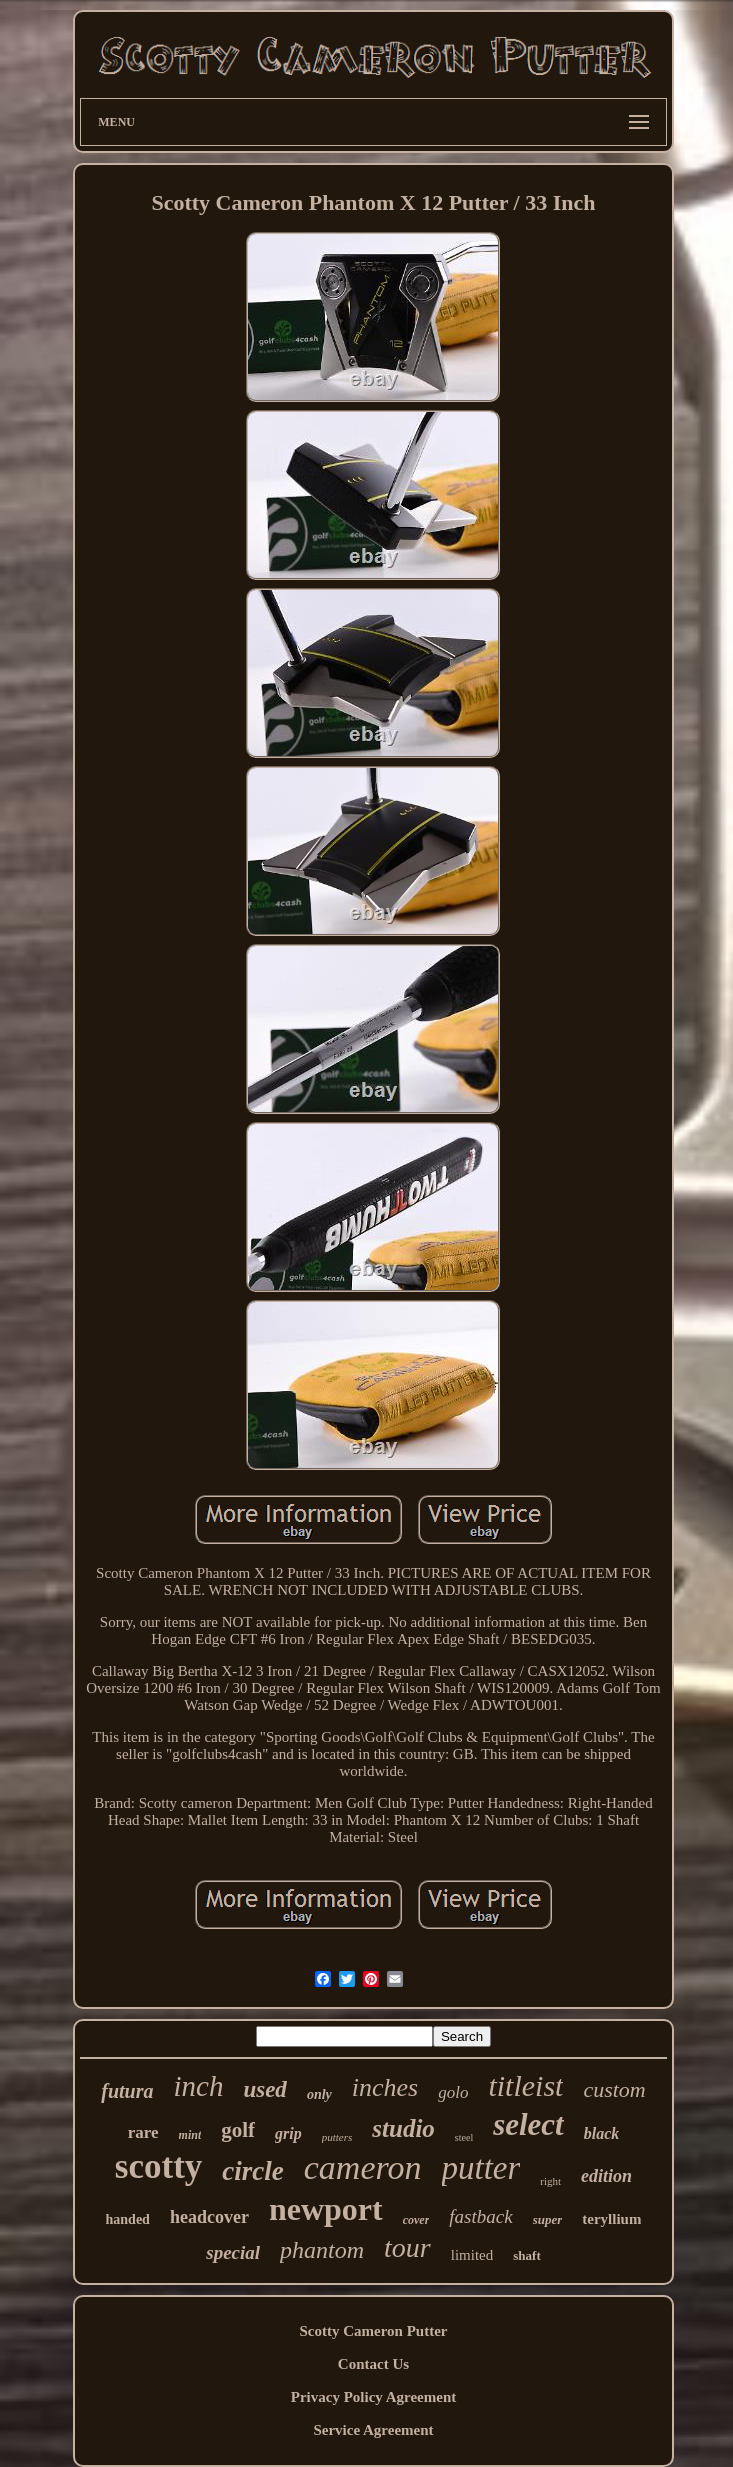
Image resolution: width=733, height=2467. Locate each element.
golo (453, 2092)
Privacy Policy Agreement (374, 2397)
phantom (322, 2250)
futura (127, 2091)
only (319, 2094)
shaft (526, 2255)
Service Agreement (373, 2430)
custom (614, 2089)
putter (481, 2168)
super (548, 2219)
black (602, 2133)
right (550, 2181)
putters (337, 2137)
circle (252, 2171)
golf (238, 2130)
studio (403, 2128)
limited (472, 2255)
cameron (363, 2167)
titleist (525, 2085)
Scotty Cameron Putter (373, 2331)
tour (407, 2247)
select (528, 2124)
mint (190, 2135)
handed (128, 2219)
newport (326, 2209)
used (264, 2089)
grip (288, 2133)
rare (143, 2132)
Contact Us (373, 2364)
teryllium (611, 2219)
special (233, 2252)
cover (416, 2220)
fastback (480, 2216)
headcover (209, 2217)
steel (464, 2137)
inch (198, 2086)
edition (606, 2176)
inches (385, 2087)
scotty (158, 2166)
